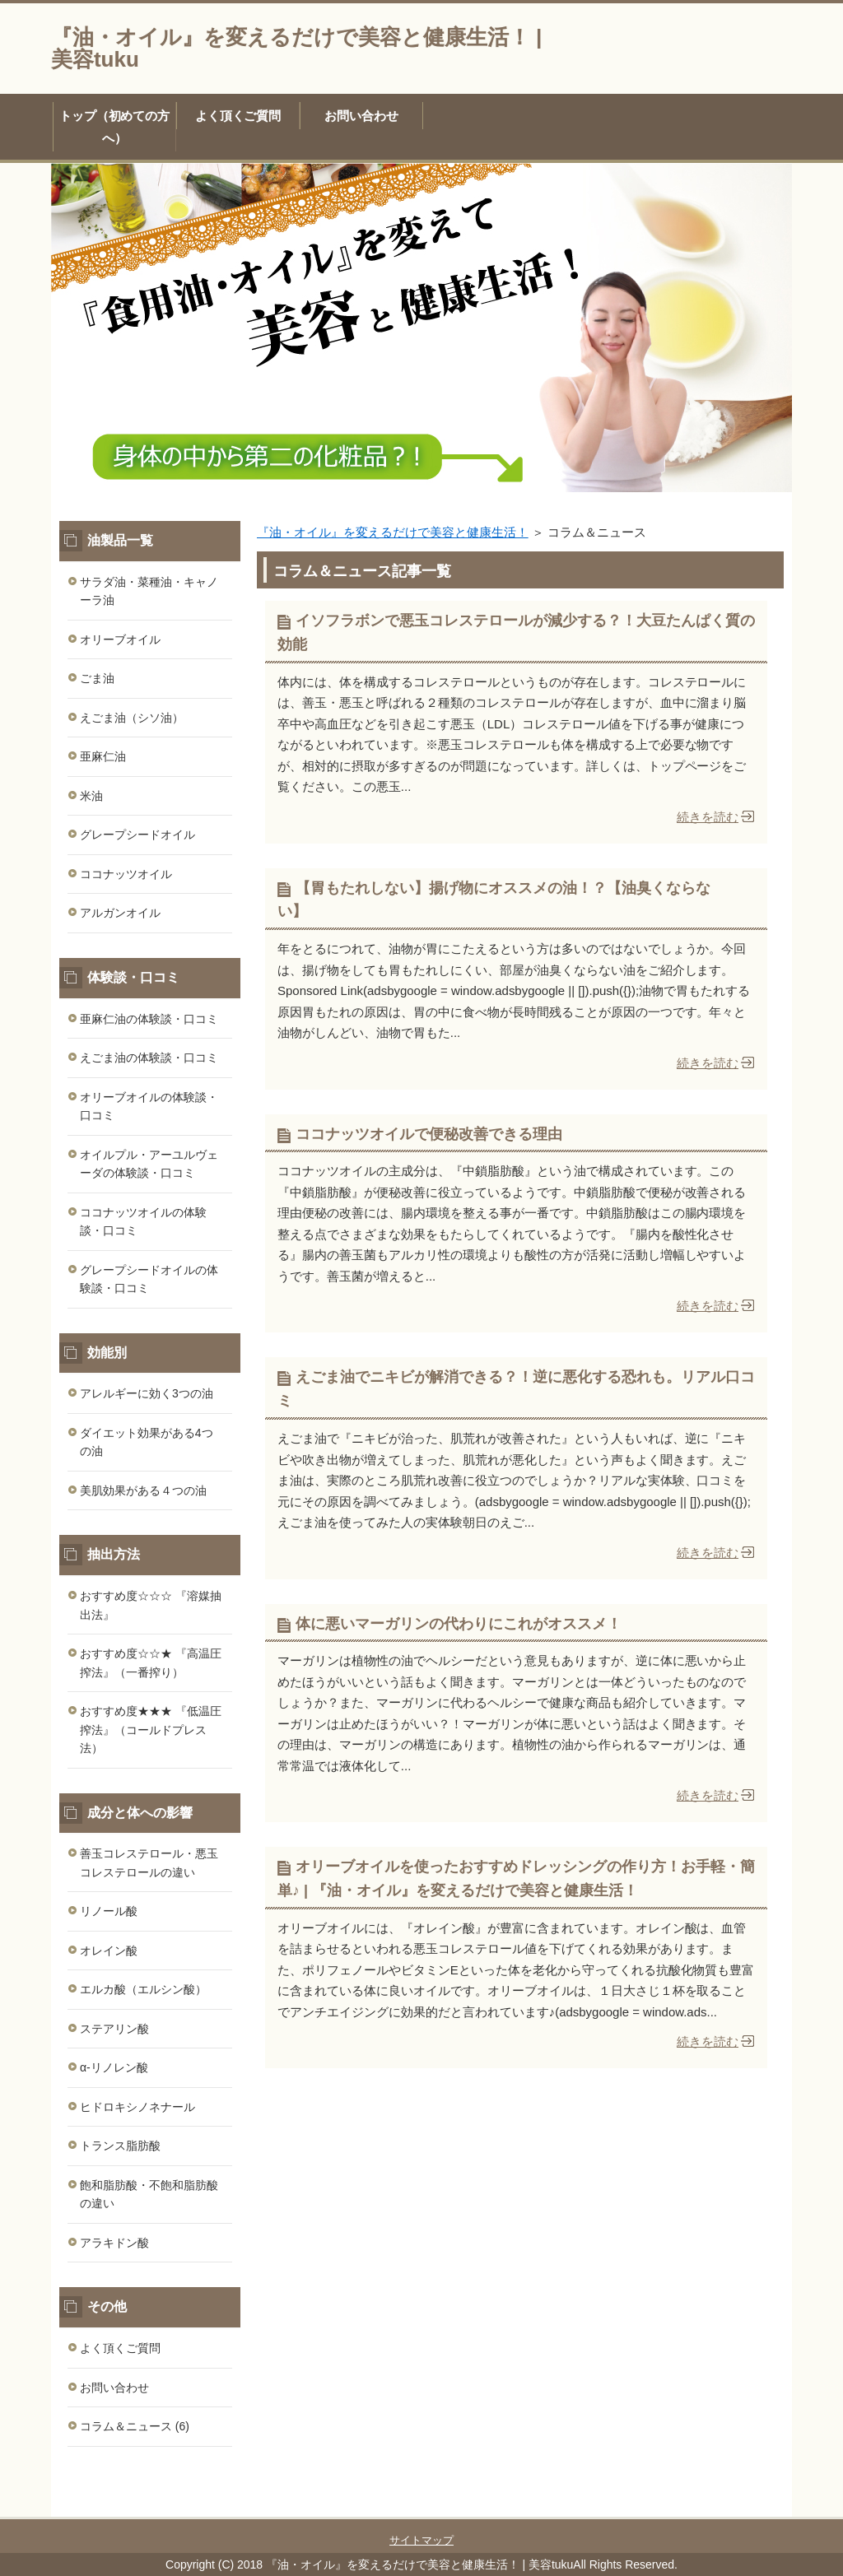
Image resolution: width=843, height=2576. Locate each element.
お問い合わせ (361, 116)
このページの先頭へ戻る (742, 2507)
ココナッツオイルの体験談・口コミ (143, 1222)
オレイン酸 (108, 1950)
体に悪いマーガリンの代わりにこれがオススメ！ (459, 1624)
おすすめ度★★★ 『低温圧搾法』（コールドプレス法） (150, 1729)
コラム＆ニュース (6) (134, 2426)
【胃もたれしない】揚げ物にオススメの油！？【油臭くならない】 (493, 900)
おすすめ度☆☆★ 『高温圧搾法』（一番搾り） (150, 1663)
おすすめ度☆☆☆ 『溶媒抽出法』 (150, 1605)
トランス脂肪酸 (120, 2145)
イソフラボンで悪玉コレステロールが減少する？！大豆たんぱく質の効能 (516, 632)
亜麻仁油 (103, 756)
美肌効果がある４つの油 (143, 1490)
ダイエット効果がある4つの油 (146, 1442)
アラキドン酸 (114, 2242)
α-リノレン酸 (114, 2067)
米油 (91, 795)
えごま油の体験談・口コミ (149, 1057)
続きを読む (707, 817)
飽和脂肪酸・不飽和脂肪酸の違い (149, 2194)
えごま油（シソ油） (132, 717)
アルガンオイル (120, 912)
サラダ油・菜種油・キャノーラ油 (149, 591)
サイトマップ (421, 2540)
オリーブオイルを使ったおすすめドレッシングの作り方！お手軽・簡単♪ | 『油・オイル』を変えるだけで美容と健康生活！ (516, 1878)
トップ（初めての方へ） (114, 127)
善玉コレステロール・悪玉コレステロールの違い (149, 1863)
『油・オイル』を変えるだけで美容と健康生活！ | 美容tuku (296, 48)
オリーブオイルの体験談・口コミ (149, 1106)
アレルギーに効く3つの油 (146, 1393)
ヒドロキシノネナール (137, 2106)
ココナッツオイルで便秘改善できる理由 (429, 1134)
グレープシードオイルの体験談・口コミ (149, 1279)
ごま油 (97, 678)
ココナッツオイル (126, 874)
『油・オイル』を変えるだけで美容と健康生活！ (393, 532)
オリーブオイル (120, 639)
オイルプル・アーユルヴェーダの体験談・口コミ (149, 1164)
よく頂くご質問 (238, 116)
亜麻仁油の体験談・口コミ (149, 1018)
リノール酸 (108, 1911)
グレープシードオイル (137, 834)
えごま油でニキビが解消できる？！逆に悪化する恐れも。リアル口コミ (516, 1389)
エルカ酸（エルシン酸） (143, 1989)
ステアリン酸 (114, 2028)
